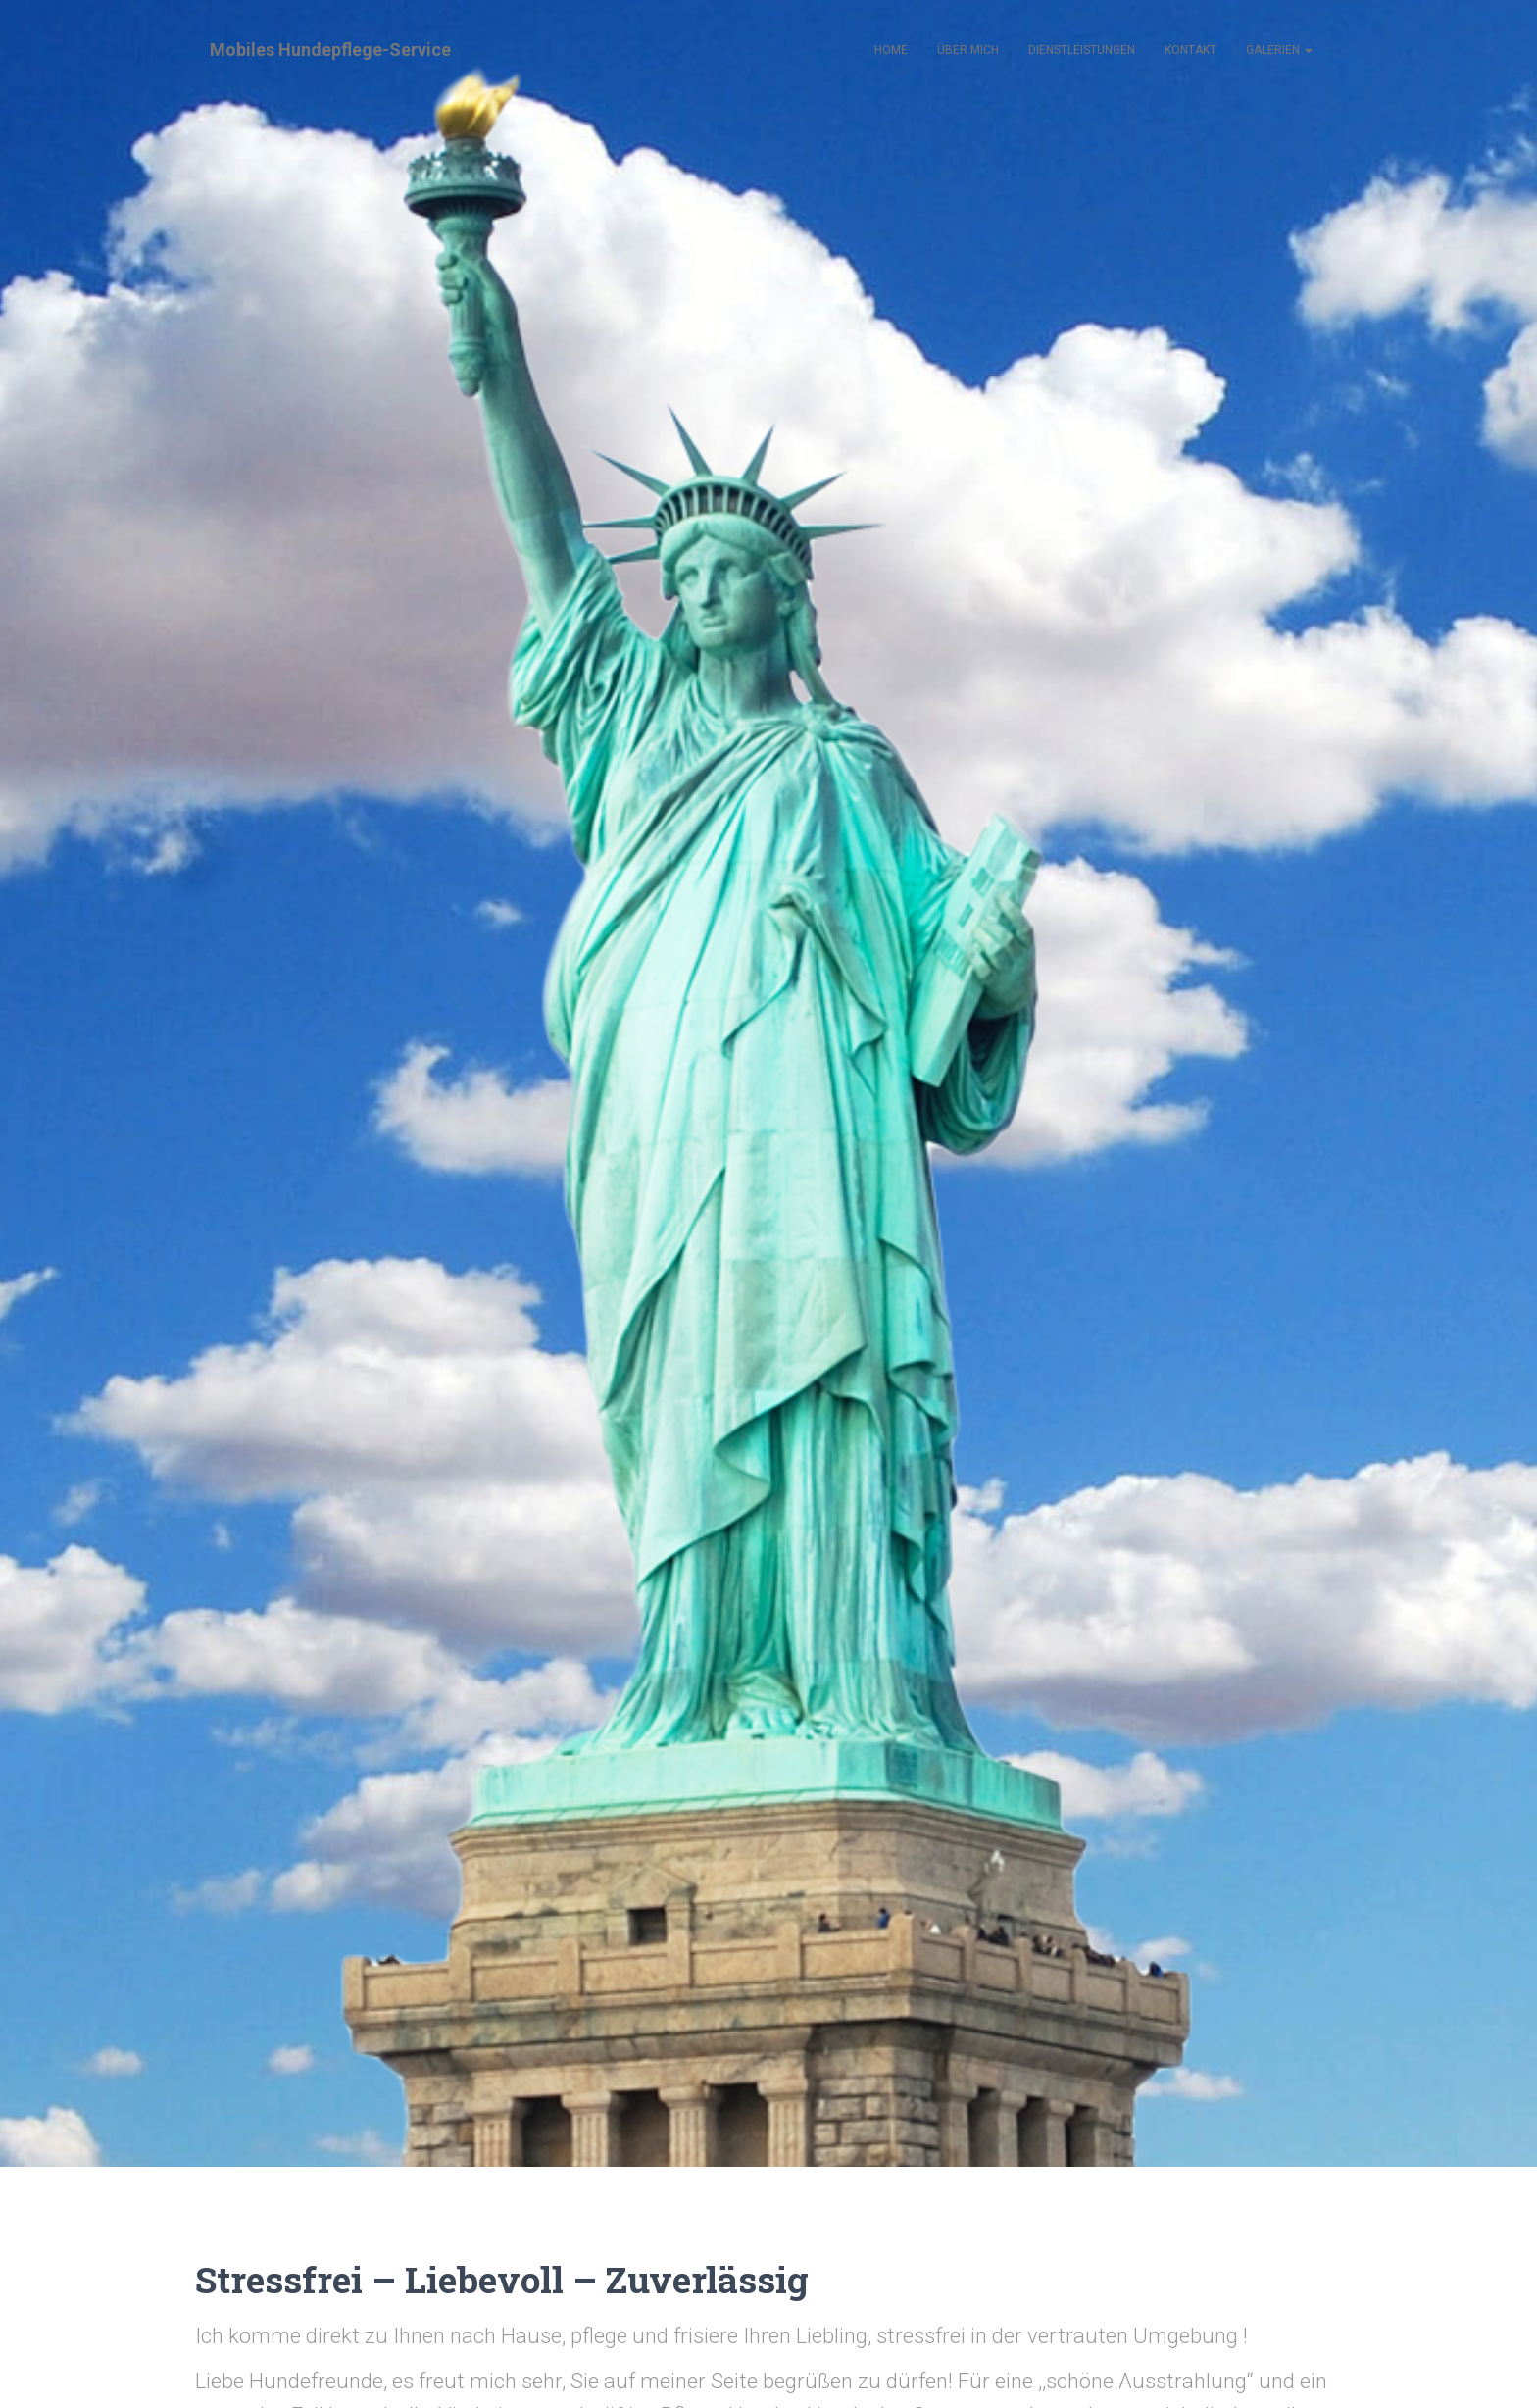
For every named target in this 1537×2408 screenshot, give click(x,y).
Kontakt (1190, 50)
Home (891, 50)
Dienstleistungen (1081, 50)
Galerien (1279, 50)
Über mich (968, 50)
